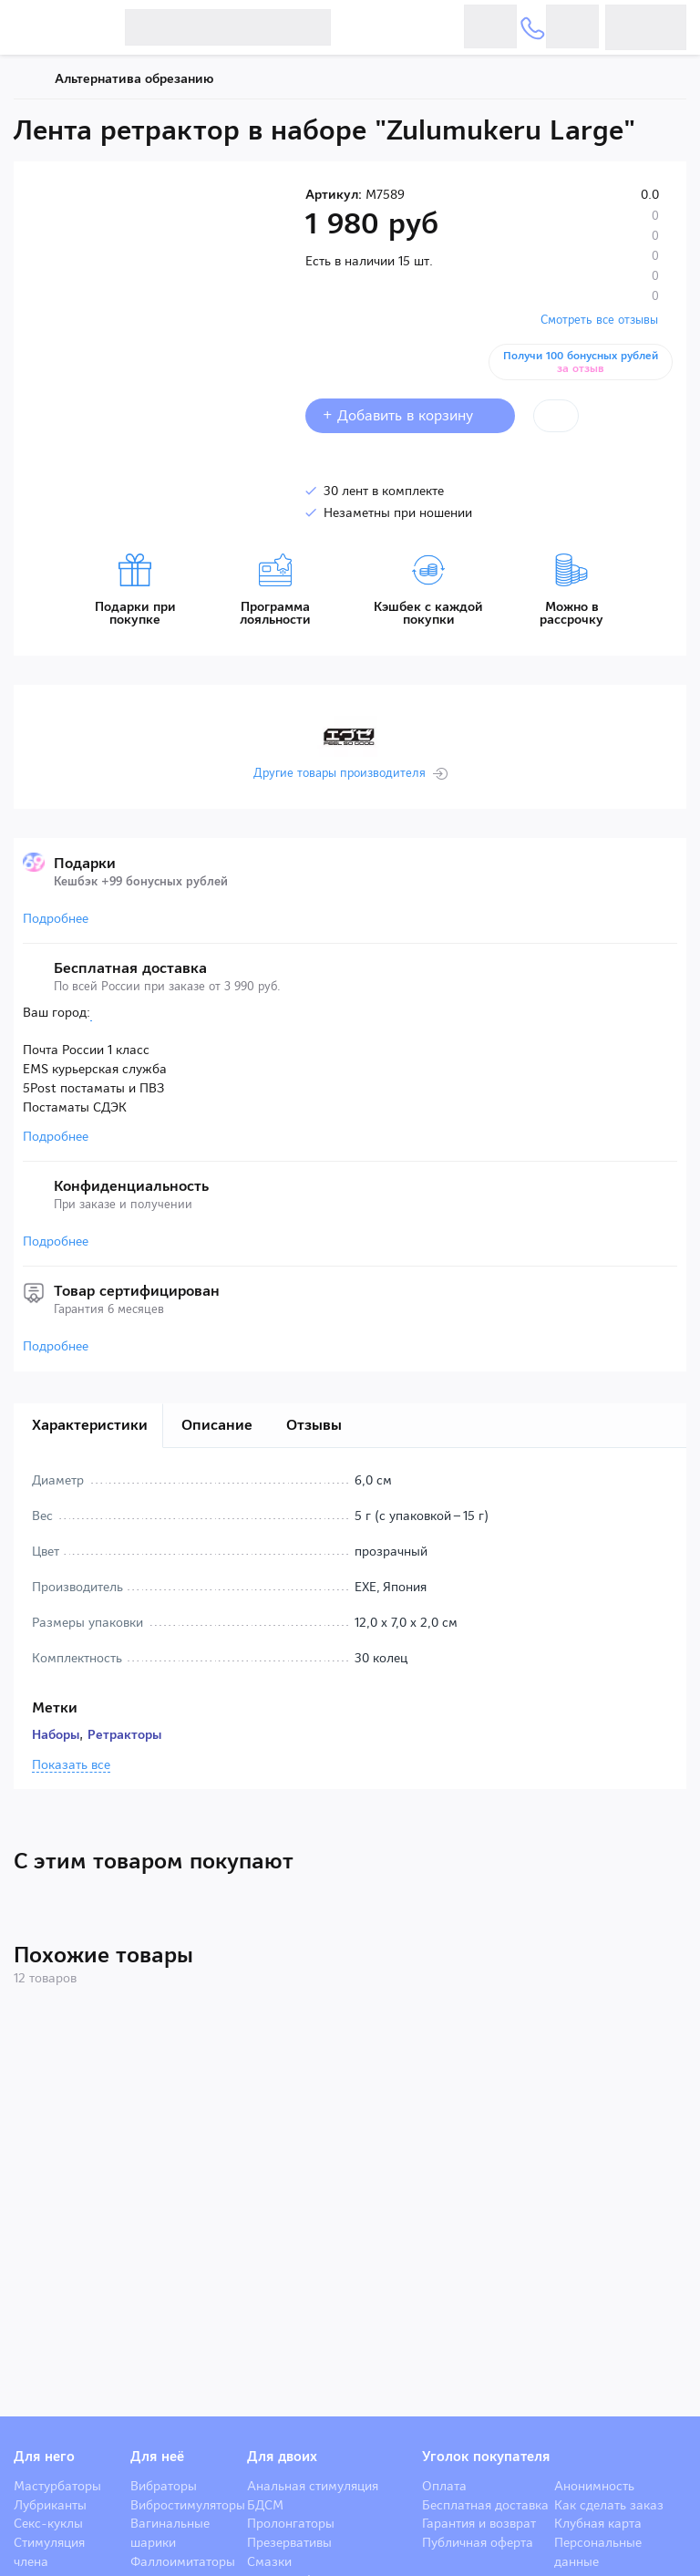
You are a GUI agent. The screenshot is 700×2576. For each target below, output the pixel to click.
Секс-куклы (48, 2523)
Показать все (71, 1765)
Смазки (269, 2561)
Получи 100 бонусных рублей (580, 362)
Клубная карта (598, 2523)
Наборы (55, 1734)
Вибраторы (163, 2486)
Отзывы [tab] (314, 1424)
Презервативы (289, 2542)
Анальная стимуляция (312, 2486)
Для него (44, 2456)
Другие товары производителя (339, 773)
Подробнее (55, 918)
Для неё (157, 2456)
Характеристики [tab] (90, 1424)
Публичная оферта (477, 2542)
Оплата (444, 2486)
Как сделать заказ (609, 2505)
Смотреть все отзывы (599, 319)
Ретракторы (124, 1734)
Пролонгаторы (291, 2523)
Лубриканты (50, 2505)
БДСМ (265, 2505)
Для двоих (282, 2456)
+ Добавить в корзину (410, 415)
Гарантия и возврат (479, 2523)
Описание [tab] (216, 1424)
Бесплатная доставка (485, 2505)
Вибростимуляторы (187, 2505)
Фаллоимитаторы (182, 2561)
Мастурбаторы (57, 2486)
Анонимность (594, 2486)
